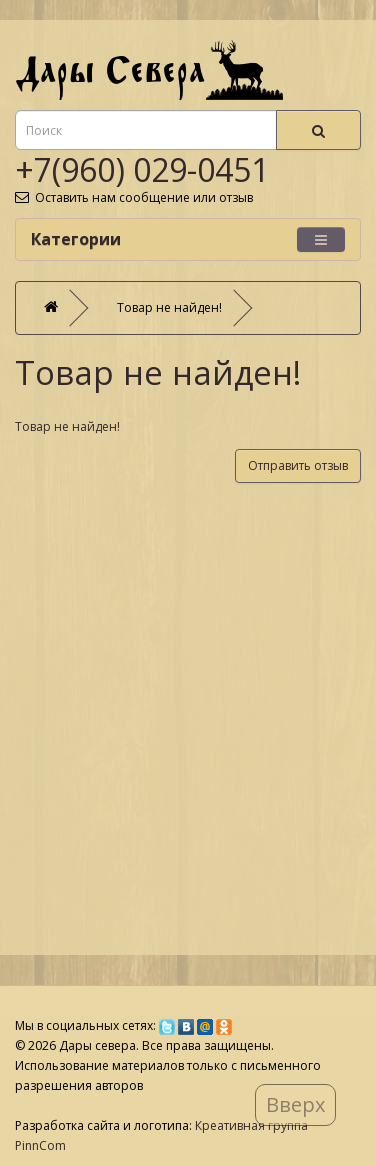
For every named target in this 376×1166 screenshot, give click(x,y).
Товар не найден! (169, 307)
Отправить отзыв (298, 465)
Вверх (295, 1104)
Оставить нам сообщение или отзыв (134, 197)
